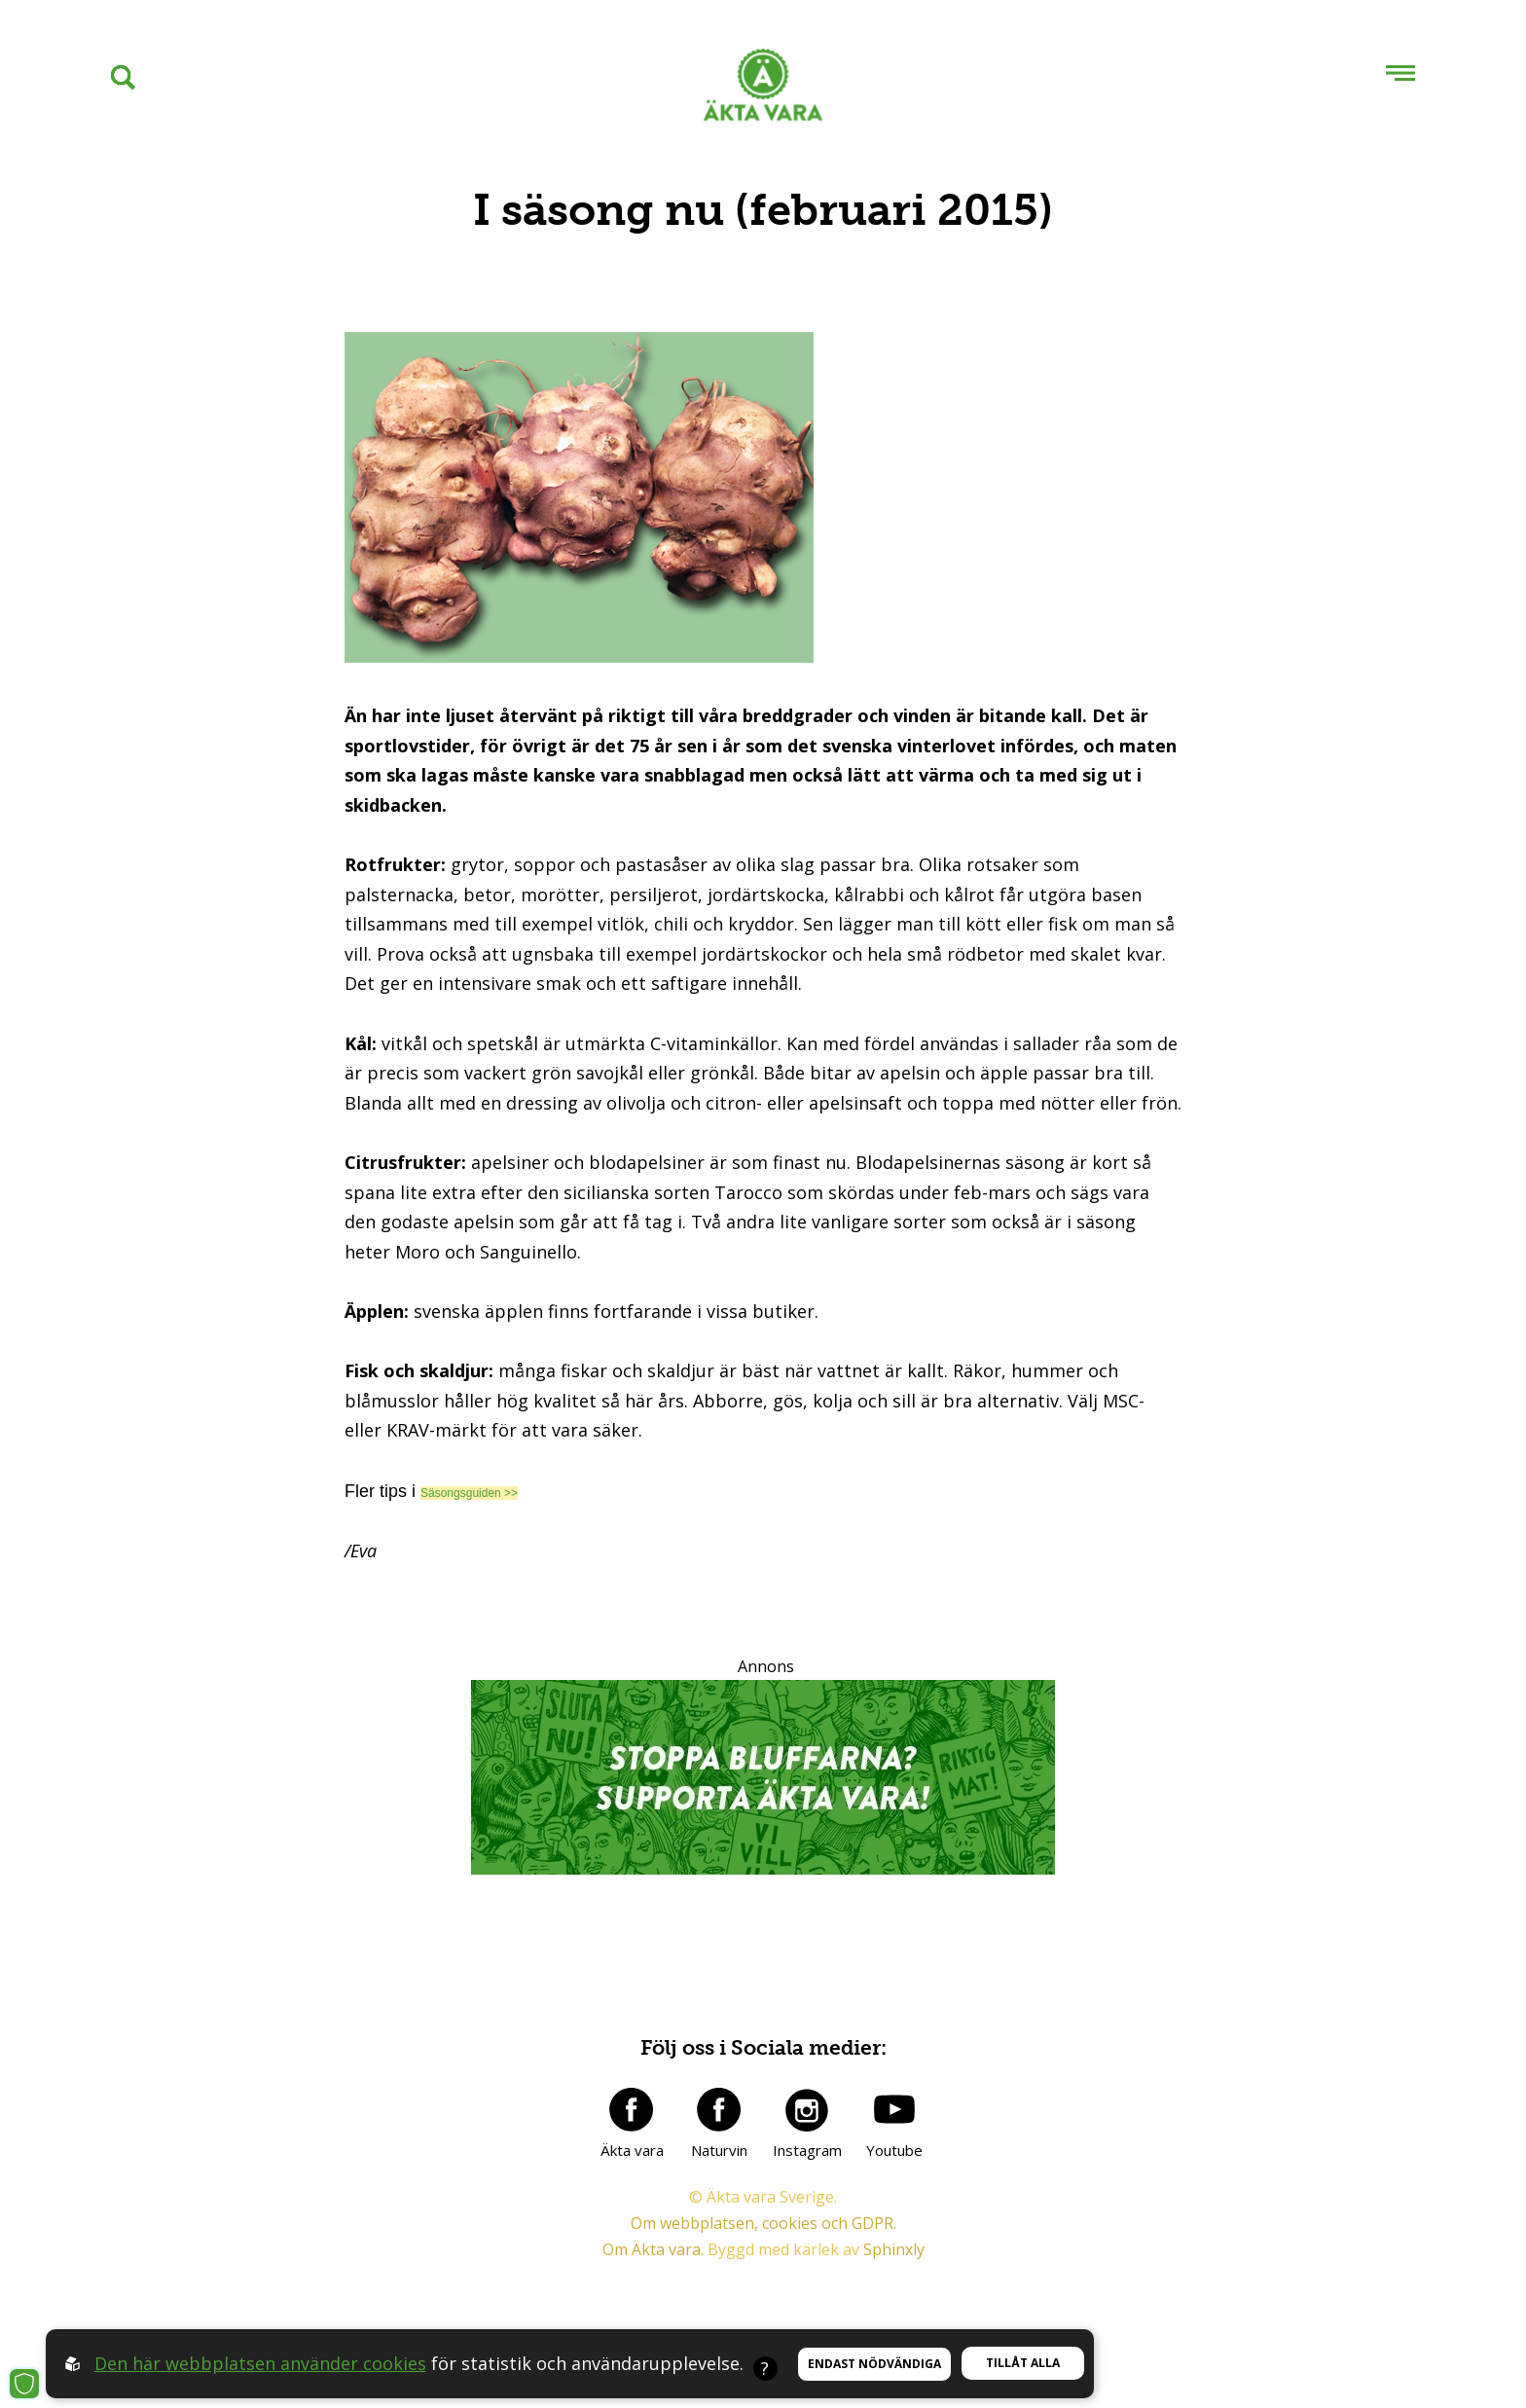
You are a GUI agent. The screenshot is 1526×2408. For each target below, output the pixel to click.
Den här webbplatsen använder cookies (260, 2363)
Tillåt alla (1023, 2362)
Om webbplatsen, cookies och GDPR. (763, 2223)
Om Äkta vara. (653, 2249)
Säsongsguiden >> (469, 1493)
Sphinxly (894, 2249)
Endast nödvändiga (874, 2363)
